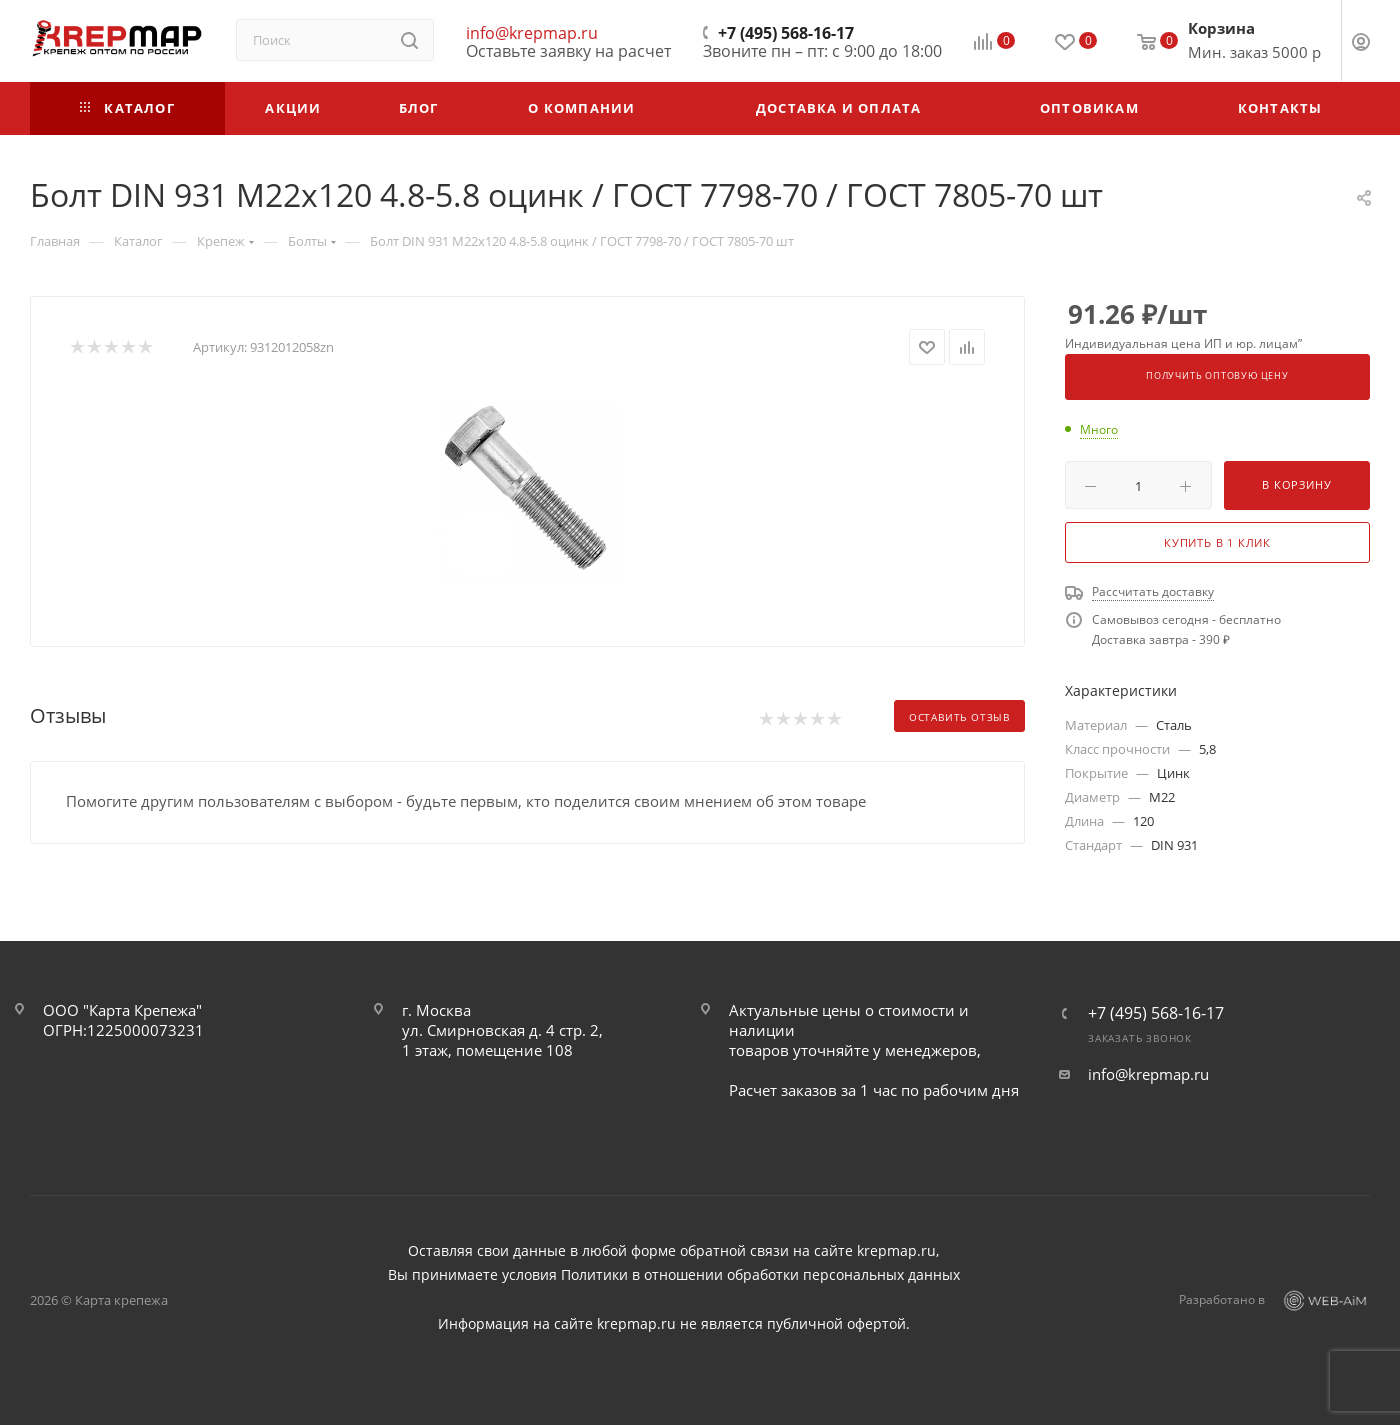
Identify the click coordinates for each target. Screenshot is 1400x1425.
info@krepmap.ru (532, 33)
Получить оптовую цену (1217, 376)
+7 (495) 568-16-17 (786, 33)
